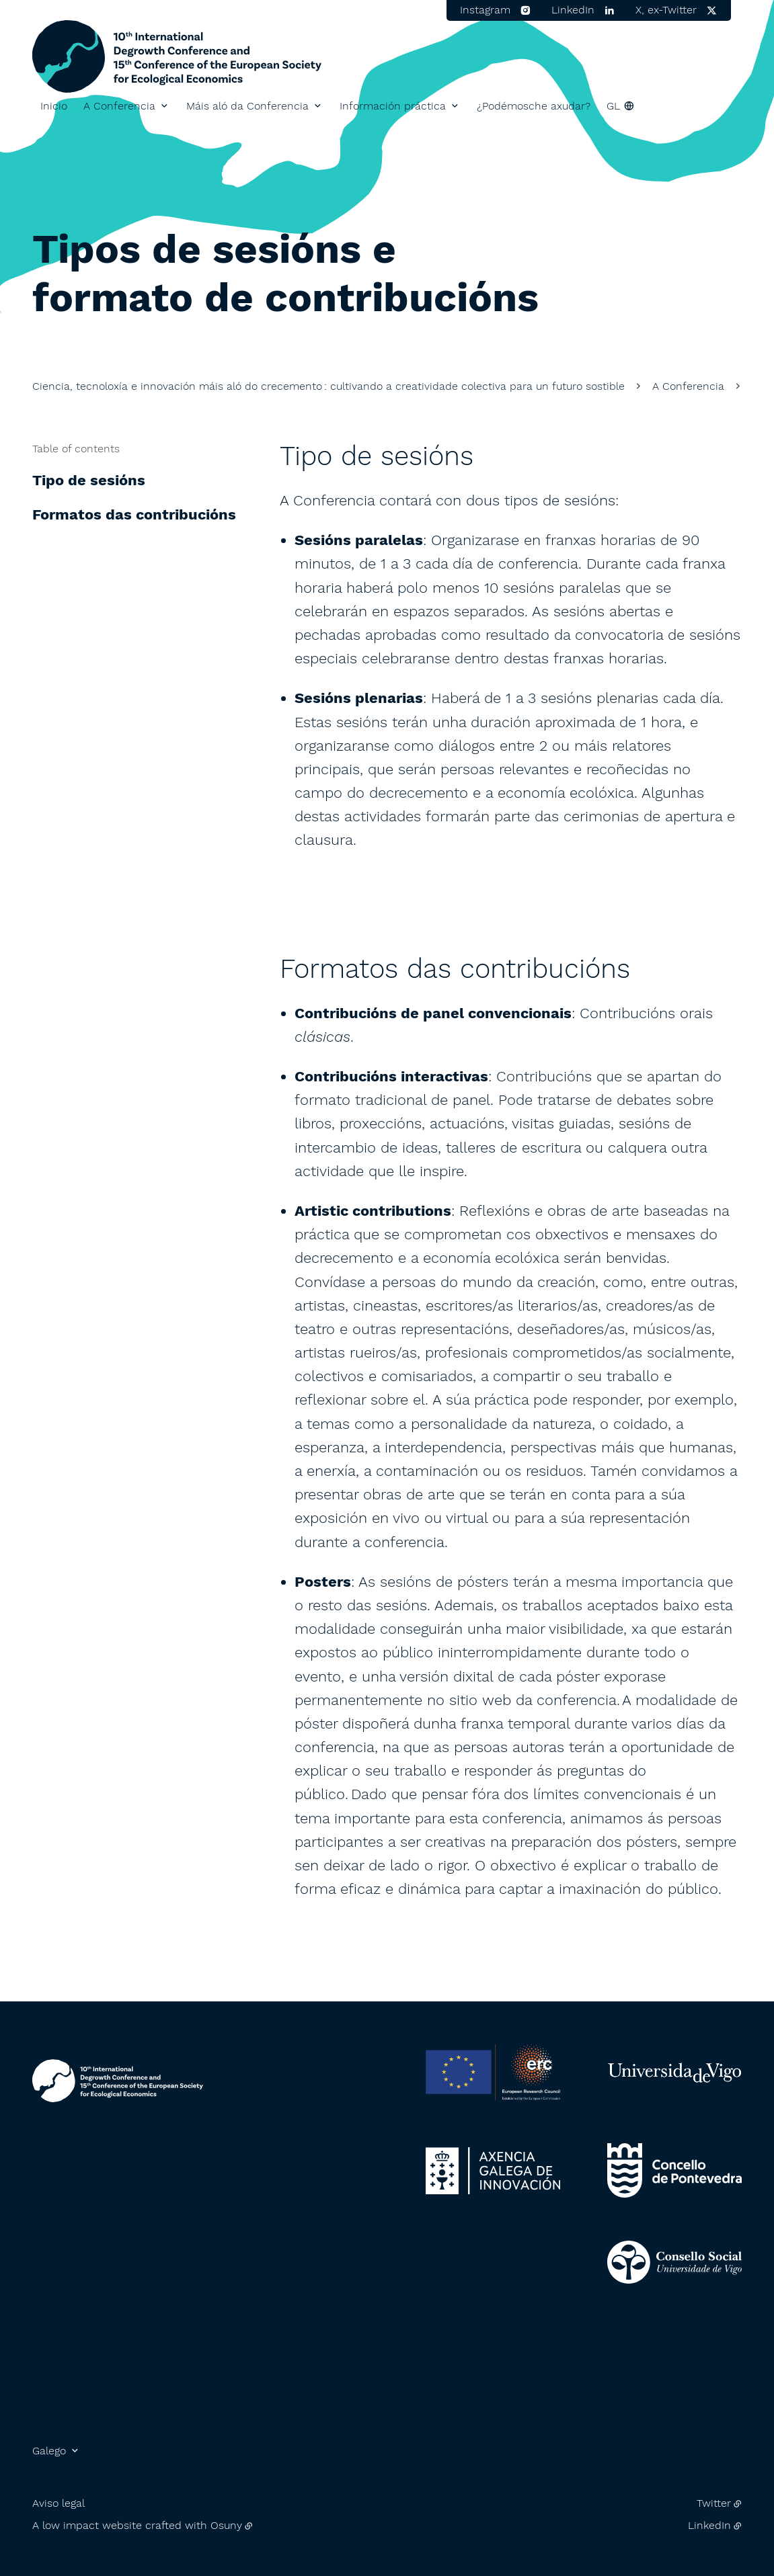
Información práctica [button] (393, 105)
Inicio (53, 105)
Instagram (485, 9)
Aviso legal (58, 2503)
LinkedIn (709, 2525)
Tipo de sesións (88, 480)
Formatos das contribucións (134, 514)
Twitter (714, 2503)
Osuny (226, 2525)
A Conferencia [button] (119, 105)
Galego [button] (49, 2450)
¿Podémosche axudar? (533, 105)
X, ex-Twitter (666, 9)
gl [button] (613, 105)
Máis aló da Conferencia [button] (247, 105)
